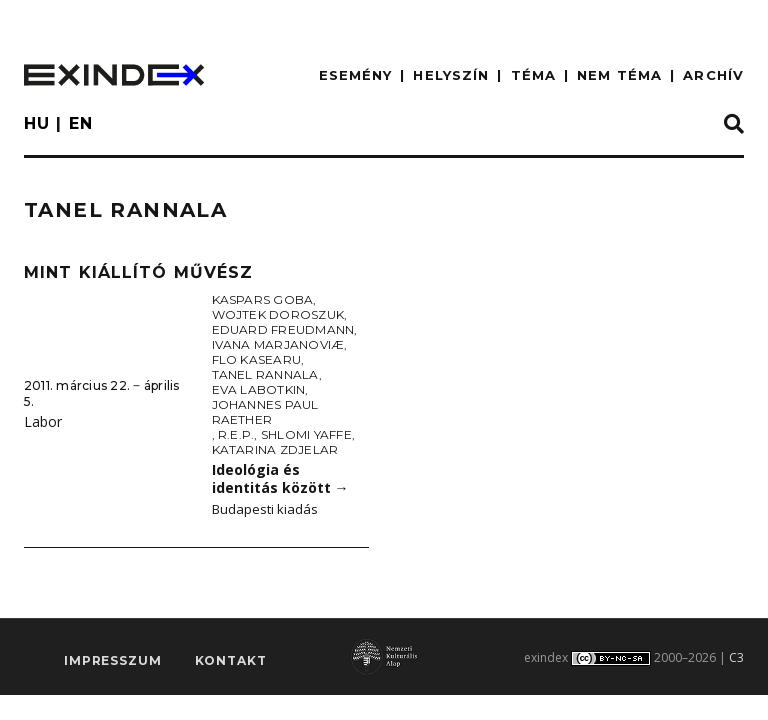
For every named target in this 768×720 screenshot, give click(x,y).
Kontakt (231, 661)
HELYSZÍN (451, 75)
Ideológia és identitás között (280, 479)
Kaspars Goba (263, 299)
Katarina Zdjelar (275, 449)
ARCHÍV (713, 75)
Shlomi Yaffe (306, 434)
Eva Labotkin (259, 389)
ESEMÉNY (356, 75)
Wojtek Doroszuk (278, 314)
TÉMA (533, 75)
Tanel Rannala (265, 374)
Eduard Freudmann (283, 329)
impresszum (112, 661)
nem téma (619, 75)
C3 (736, 657)
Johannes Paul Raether (265, 412)
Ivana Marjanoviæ (278, 344)
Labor (43, 421)
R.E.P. (236, 434)
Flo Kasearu (257, 359)
